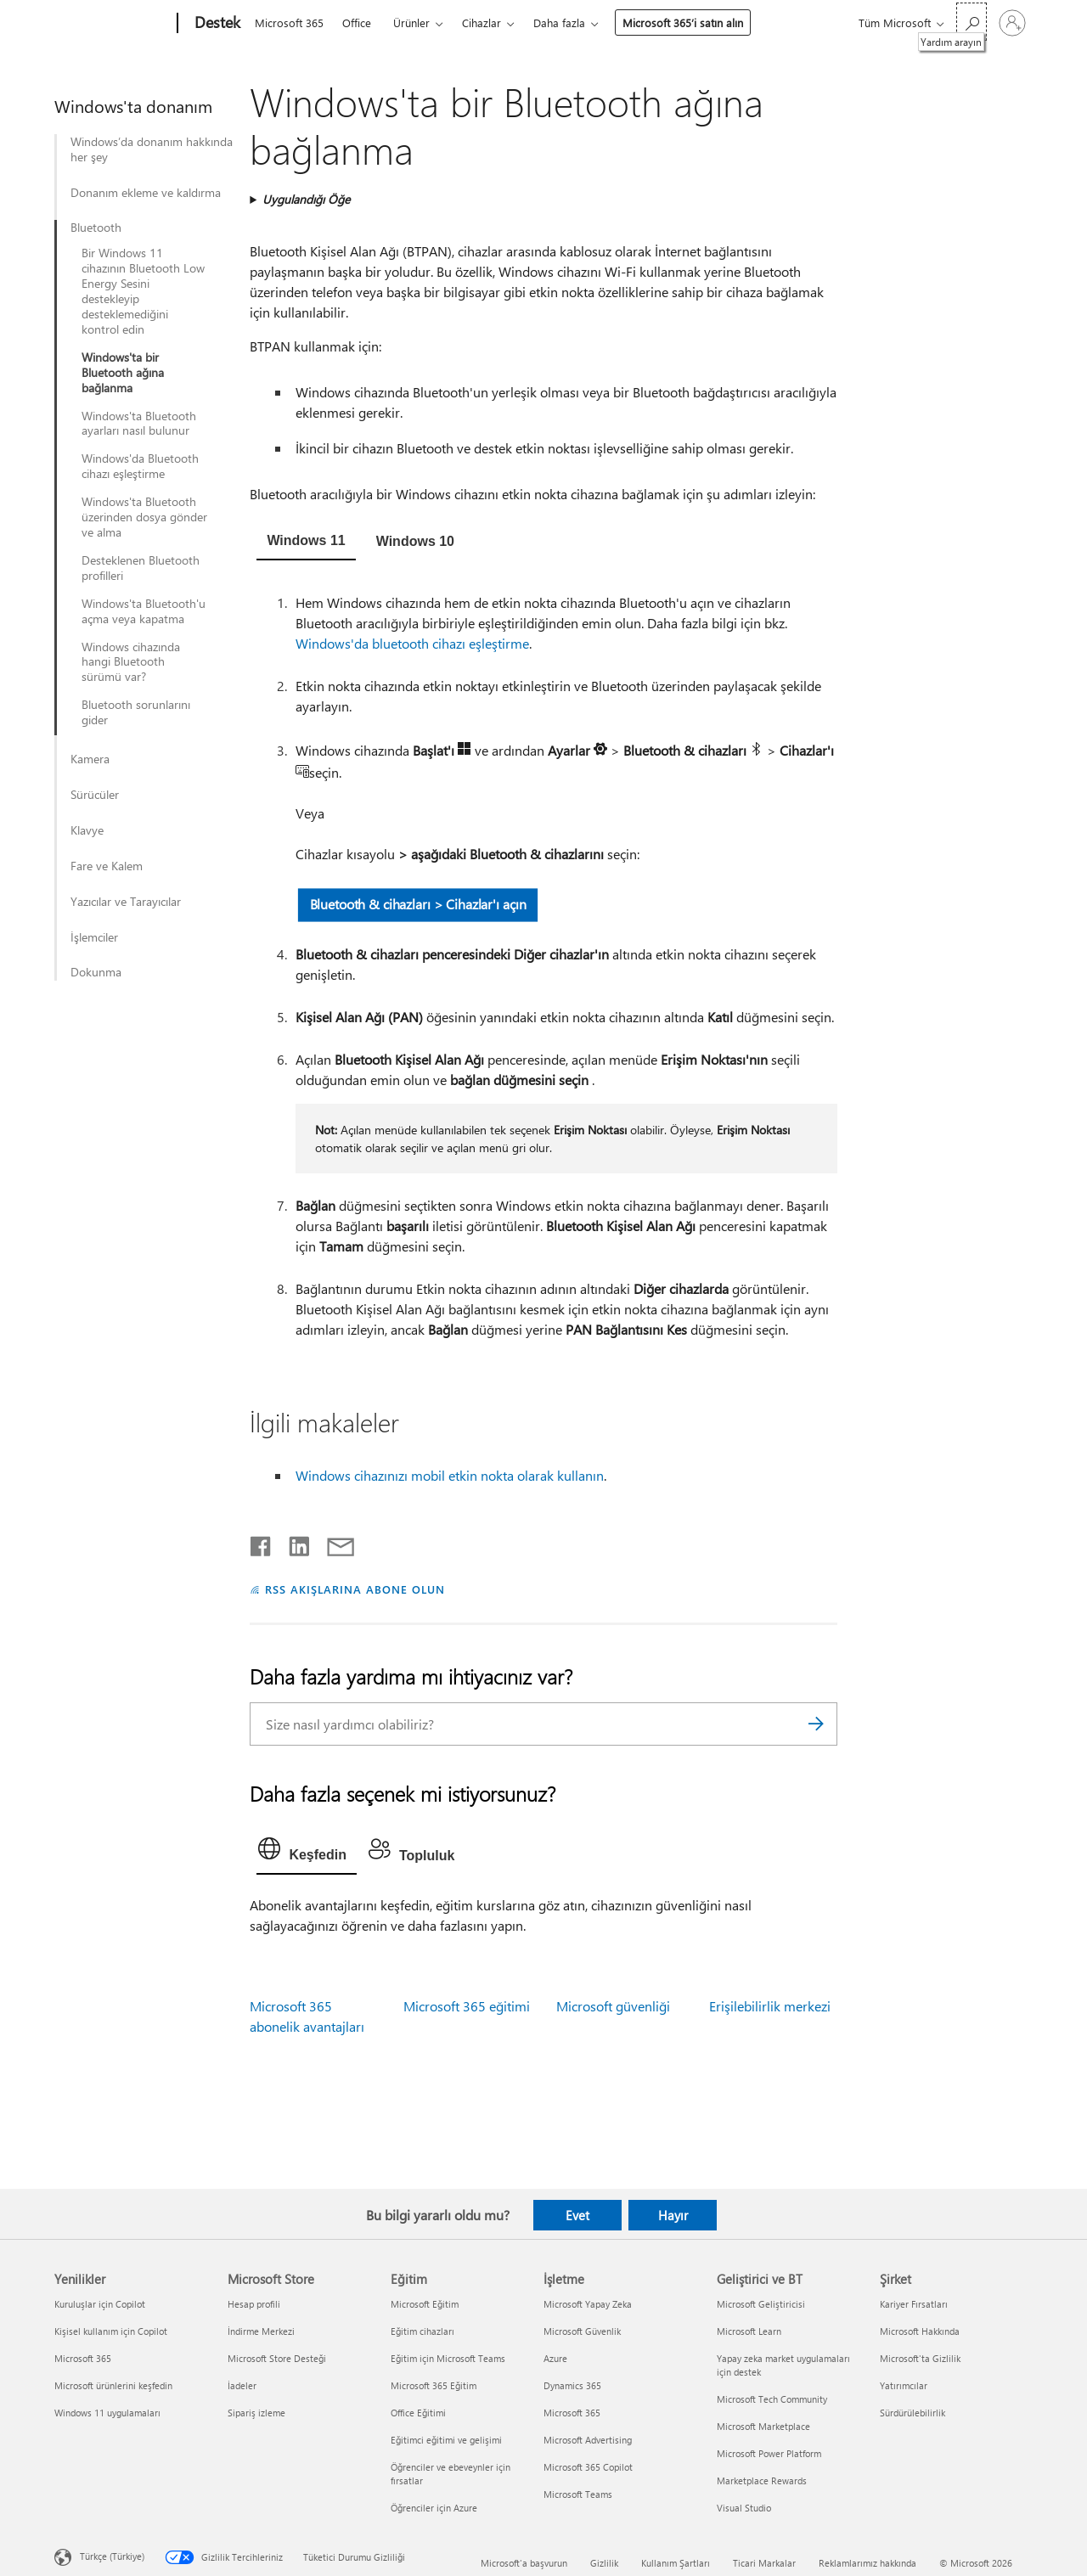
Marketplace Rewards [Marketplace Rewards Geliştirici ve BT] (762, 2480)
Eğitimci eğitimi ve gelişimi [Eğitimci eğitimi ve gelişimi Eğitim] (446, 2439)
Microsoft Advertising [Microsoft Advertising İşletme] (588, 2439)
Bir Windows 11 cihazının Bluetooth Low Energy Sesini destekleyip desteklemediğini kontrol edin (143, 290)
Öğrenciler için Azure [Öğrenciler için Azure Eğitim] (434, 2507)
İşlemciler (94, 937)
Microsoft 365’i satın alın (682, 22)
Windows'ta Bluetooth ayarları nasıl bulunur (139, 423)
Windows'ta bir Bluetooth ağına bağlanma (123, 373)
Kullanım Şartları (675, 2562)
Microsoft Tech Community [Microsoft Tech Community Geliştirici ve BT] (772, 2399)
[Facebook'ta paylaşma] (261, 1543)
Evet (577, 2215)
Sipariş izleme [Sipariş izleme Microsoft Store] (256, 2412)
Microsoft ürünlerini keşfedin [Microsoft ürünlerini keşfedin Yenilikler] (113, 2385)
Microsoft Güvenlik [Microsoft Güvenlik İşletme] (582, 2331)
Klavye (87, 830)
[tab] (305, 542)
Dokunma (95, 972)
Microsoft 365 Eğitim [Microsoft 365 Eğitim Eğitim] (433, 2385)
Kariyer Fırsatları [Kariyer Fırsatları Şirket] (914, 2304)
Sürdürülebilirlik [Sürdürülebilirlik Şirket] (912, 2412)
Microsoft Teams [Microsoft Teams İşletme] (578, 2494)
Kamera (90, 759)
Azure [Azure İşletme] (555, 2358)
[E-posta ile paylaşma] (333, 1543)
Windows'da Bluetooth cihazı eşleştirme (140, 466)
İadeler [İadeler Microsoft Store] (242, 2385)
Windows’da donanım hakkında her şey (151, 149)
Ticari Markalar (764, 2562)
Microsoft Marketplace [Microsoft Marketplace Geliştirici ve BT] (763, 2426)
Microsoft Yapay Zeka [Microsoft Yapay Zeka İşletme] (588, 2304)
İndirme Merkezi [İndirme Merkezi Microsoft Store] (261, 2331)
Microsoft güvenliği (613, 2006)
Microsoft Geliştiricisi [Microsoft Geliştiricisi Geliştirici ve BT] (761, 2304)
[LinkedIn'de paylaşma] (292, 1543)
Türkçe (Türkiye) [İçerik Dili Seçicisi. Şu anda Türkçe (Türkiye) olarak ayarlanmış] (112, 2556)
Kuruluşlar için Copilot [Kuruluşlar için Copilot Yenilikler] (99, 2304)
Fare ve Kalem (106, 866)
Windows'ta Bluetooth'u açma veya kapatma (144, 611)
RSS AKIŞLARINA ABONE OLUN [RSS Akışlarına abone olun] (354, 1589)
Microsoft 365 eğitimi (466, 2006)
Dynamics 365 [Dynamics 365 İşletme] (572, 2385)
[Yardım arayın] (971, 22)
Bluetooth (95, 227)
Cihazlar (481, 22)
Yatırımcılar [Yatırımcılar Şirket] (903, 2385)
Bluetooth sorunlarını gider (136, 712)
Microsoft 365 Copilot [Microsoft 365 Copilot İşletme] (588, 2467)
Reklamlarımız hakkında (867, 2562)
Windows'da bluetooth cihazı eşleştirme (412, 643)
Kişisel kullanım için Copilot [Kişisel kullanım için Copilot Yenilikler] (110, 2331)
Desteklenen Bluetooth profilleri (141, 568)
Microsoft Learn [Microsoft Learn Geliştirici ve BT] (749, 2331)
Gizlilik (604, 2562)
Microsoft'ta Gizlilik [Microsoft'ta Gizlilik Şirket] (920, 2358)
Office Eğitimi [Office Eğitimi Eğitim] (418, 2412)
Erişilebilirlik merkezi (770, 2006)
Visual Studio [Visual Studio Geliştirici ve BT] (744, 2507)
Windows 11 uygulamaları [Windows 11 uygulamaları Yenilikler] (107, 2412)
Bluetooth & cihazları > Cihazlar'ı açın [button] (418, 904)
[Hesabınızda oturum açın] (1012, 23)
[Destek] (215, 24)
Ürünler (411, 22)
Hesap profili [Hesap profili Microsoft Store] (254, 2304)
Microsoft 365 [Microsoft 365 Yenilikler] (82, 2358)
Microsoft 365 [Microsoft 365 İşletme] (572, 2412)
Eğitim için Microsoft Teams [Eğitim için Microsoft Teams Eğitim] (448, 2358)
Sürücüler (94, 794)
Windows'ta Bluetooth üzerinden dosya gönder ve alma (144, 517)
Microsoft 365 (289, 22)
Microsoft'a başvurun (524, 2562)
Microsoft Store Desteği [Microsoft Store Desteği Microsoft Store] (277, 2358)
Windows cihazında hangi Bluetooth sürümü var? (131, 662)
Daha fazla (559, 22)
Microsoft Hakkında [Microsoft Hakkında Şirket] (920, 2331)
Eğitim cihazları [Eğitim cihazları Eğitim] (422, 2331)
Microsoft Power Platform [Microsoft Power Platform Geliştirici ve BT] (769, 2453)
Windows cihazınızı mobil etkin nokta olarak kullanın (450, 1475)
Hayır (673, 2215)
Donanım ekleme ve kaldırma (145, 192)
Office (356, 22)
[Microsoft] (112, 24)
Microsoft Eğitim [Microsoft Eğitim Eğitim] (425, 2304)
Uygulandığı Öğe (306, 199)
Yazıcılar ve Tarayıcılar (125, 901)
